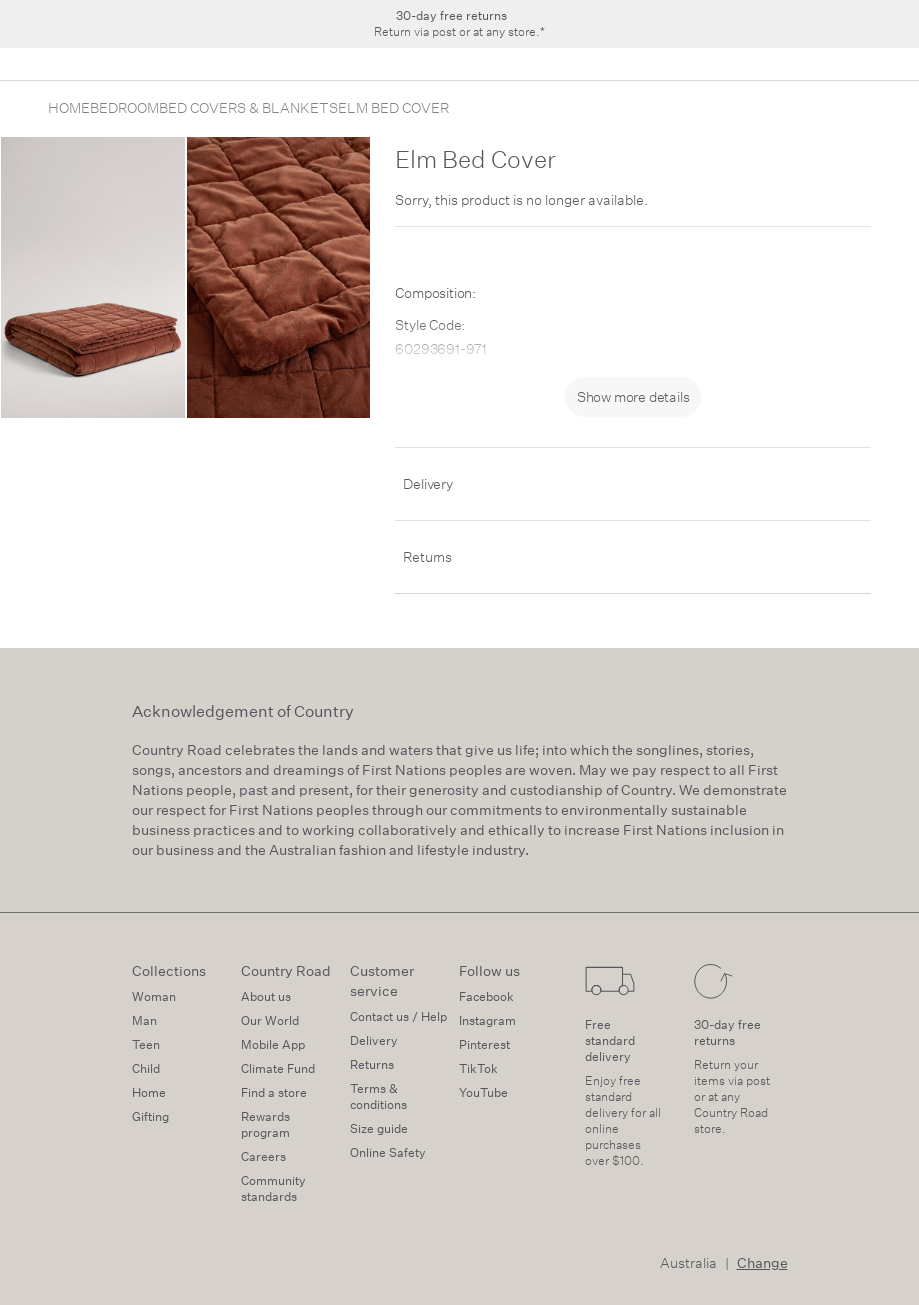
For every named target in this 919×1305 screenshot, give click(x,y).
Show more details (633, 397)
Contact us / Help (398, 1016)
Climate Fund (278, 1068)
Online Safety (388, 1152)
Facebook (486, 996)
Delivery (427, 484)
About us (266, 996)
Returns (427, 557)
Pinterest (484, 1044)
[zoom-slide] (93, 277)
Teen (146, 1044)
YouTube (483, 1092)
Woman (154, 996)
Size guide (379, 1128)
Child (146, 1068)
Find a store (274, 1092)
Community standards (273, 1188)
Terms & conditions (378, 1096)
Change (762, 1263)
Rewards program (265, 1124)
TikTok (478, 1068)
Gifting (150, 1116)
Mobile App (273, 1044)
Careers (263, 1156)
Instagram (487, 1020)
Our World (270, 1020)
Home (149, 1092)
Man (144, 1020)
